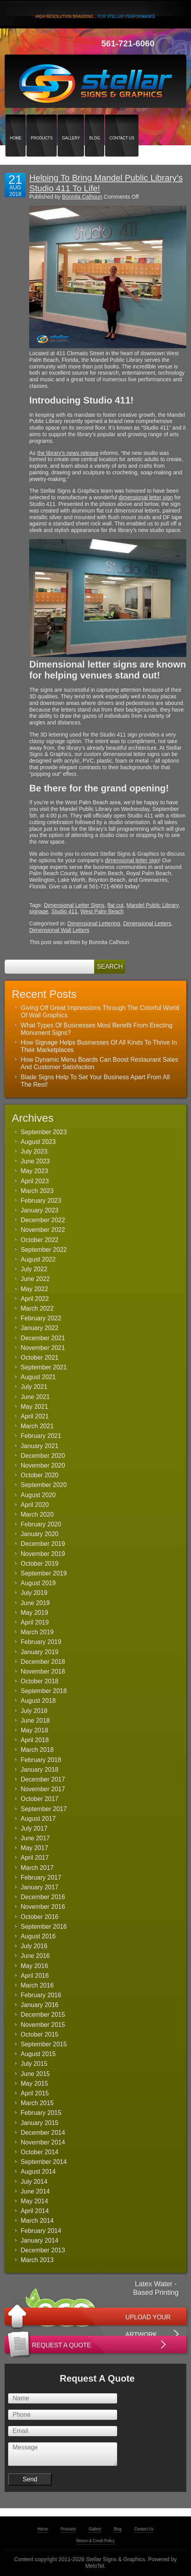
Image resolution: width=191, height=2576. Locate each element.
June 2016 (35, 1955)
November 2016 (43, 1906)
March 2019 (37, 1632)
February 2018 (41, 1760)
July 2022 (34, 1269)
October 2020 (39, 1475)
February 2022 (41, 1318)
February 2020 (41, 1524)
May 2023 (34, 1171)
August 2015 (38, 2054)
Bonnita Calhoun (82, 197)
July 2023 (34, 1151)
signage (38, 911)
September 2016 (44, 1926)
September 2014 (44, 2161)
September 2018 (44, 1691)
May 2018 (34, 1730)
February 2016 (41, 1995)
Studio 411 (64, 911)
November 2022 (43, 1229)
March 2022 (37, 1308)
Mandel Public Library (152, 905)
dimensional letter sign (146, 497)
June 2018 (35, 1720)
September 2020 (44, 1485)
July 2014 (34, 2181)
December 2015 (43, 2014)
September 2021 (44, 1367)
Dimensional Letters (147, 923)
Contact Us (121, 124)
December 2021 (43, 1338)
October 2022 (39, 1240)
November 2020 (43, 1465)
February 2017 (41, 1877)
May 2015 (34, 2083)
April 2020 (35, 1504)
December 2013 (43, 2250)
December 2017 (43, 1779)
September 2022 (44, 1249)
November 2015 (43, 2024)
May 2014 (34, 2201)
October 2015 (39, 2034)
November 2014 (43, 2142)
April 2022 (35, 1298)
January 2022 (39, 1328)
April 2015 (35, 2093)
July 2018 (34, 1710)
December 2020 (43, 1455)
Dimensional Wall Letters (59, 930)
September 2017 (44, 1809)
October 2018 (39, 1681)
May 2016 (34, 1966)
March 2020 (37, 1514)
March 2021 (37, 1426)
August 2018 (38, 1700)
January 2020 (39, 1534)
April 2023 (35, 1181)
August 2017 (38, 1818)
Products (41, 124)
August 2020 (38, 1495)
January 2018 (39, 1769)
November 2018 (43, 1671)
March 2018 (37, 1749)
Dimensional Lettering (93, 923)
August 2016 (38, 1936)
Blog (94, 124)
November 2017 (43, 1789)
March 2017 (37, 1867)
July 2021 (34, 1386)
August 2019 (38, 1583)
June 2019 (35, 1603)
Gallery (71, 124)
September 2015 (44, 2044)
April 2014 (35, 2211)
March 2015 (37, 2103)
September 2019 (44, 1573)
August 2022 (38, 1259)
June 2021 (35, 1397)
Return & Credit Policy (95, 2541)
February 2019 (41, 1642)
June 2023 (35, 1161)
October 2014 (39, 2152)
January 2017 (39, 1887)
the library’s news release (68, 453)
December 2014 (43, 2132)
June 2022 (35, 1279)
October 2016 (39, 1916)
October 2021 (39, 1357)
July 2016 (34, 1946)
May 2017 (34, 1848)
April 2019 (35, 1622)
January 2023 (39, 1210)
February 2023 (41, 1200)
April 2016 (35, 1975)
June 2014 (35, 2191)
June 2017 (35, 1838)
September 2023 (44, 1132)
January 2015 (39, 2123)
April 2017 (35, 1857)
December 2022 (43, 1220)
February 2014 (41, 2230)
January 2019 (39, 1652)
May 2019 (34, 1612)
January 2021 (39, 1446)
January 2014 (39, 2240)
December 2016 (43, 1897)
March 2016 (37, 1985)
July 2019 (34, 1592)
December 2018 (43, 1661)
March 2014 (37, 2220)
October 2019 (39, 1563)
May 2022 (34, 1289)
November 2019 (43, 1554)
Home (15, 124)
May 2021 (34, 1406)
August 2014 (38, 2171)
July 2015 (34, 2063)
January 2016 (39, 2005)
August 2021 (38, 1377)
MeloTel (94, 2566)
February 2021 (41, 1435)
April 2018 (35, 1740)
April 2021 (35, 1416)
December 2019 (43, 1543)
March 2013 (37, 2260)
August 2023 (38, 1141)
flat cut (115, 905)
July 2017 (34, 1828)
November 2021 (43, 1347)
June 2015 (35, 2073)
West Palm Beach (102, 911)
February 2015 (41, 2112)
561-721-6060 (127, 43)
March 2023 (37, 1191)
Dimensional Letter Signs (74, 905)
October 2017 (39, 1798)
